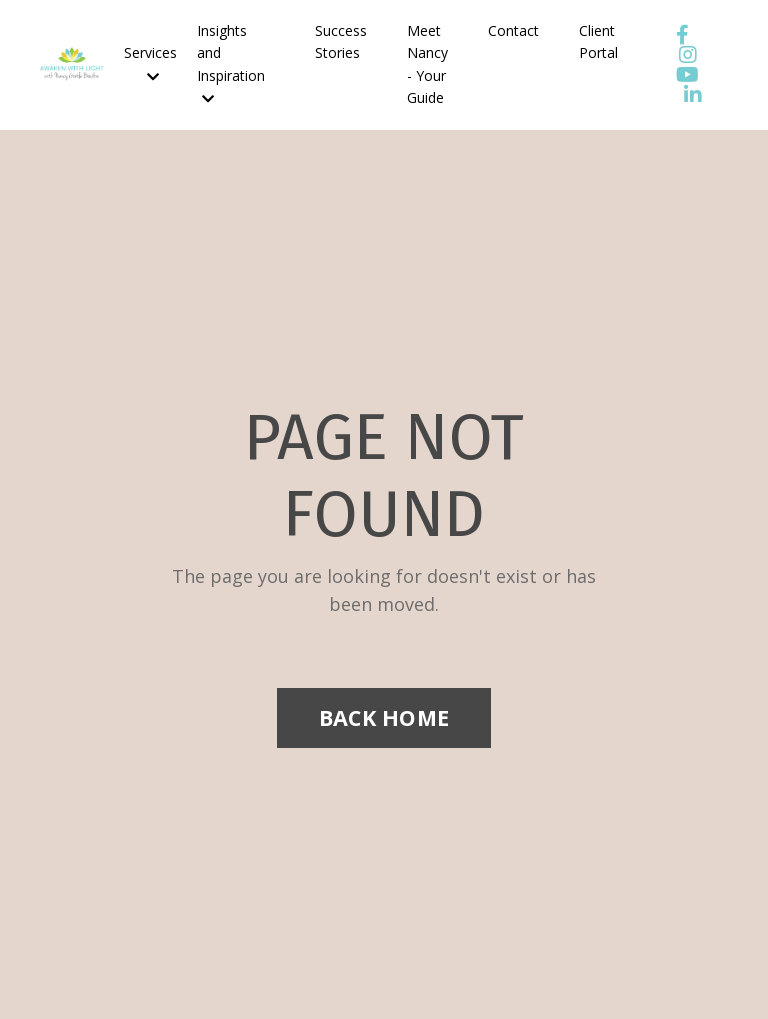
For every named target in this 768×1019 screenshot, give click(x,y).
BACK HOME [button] (384, 717)
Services (150, 63)
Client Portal (598, 41)
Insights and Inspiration (231, 63)
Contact (513, 30)
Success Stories (341, 41)
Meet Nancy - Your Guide (427, 64)
